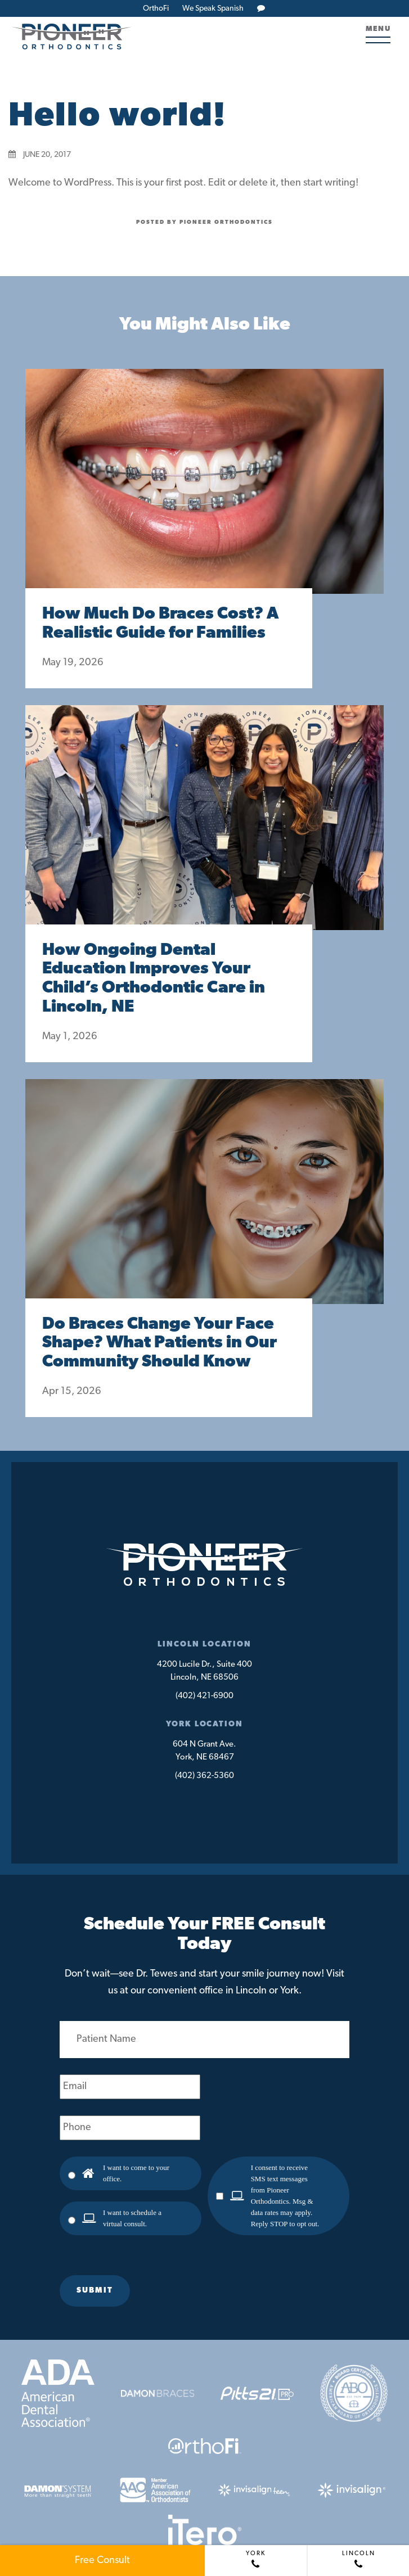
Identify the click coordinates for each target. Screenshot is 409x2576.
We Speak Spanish (213, 8)
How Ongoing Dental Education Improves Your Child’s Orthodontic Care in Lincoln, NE (153, 979)
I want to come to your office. (136, 2173)
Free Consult (102, 2560)
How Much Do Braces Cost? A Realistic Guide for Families (160, 624)
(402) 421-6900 (204, 1696)
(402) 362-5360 (204, 1776)
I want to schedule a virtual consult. (132, 2218)
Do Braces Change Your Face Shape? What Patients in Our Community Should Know (159, 1344)
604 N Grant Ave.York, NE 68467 (204, 1751)
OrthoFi (156, 8)
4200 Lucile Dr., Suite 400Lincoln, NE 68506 (204, 1671)
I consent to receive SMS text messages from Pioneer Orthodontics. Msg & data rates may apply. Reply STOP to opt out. (285, 2195)
